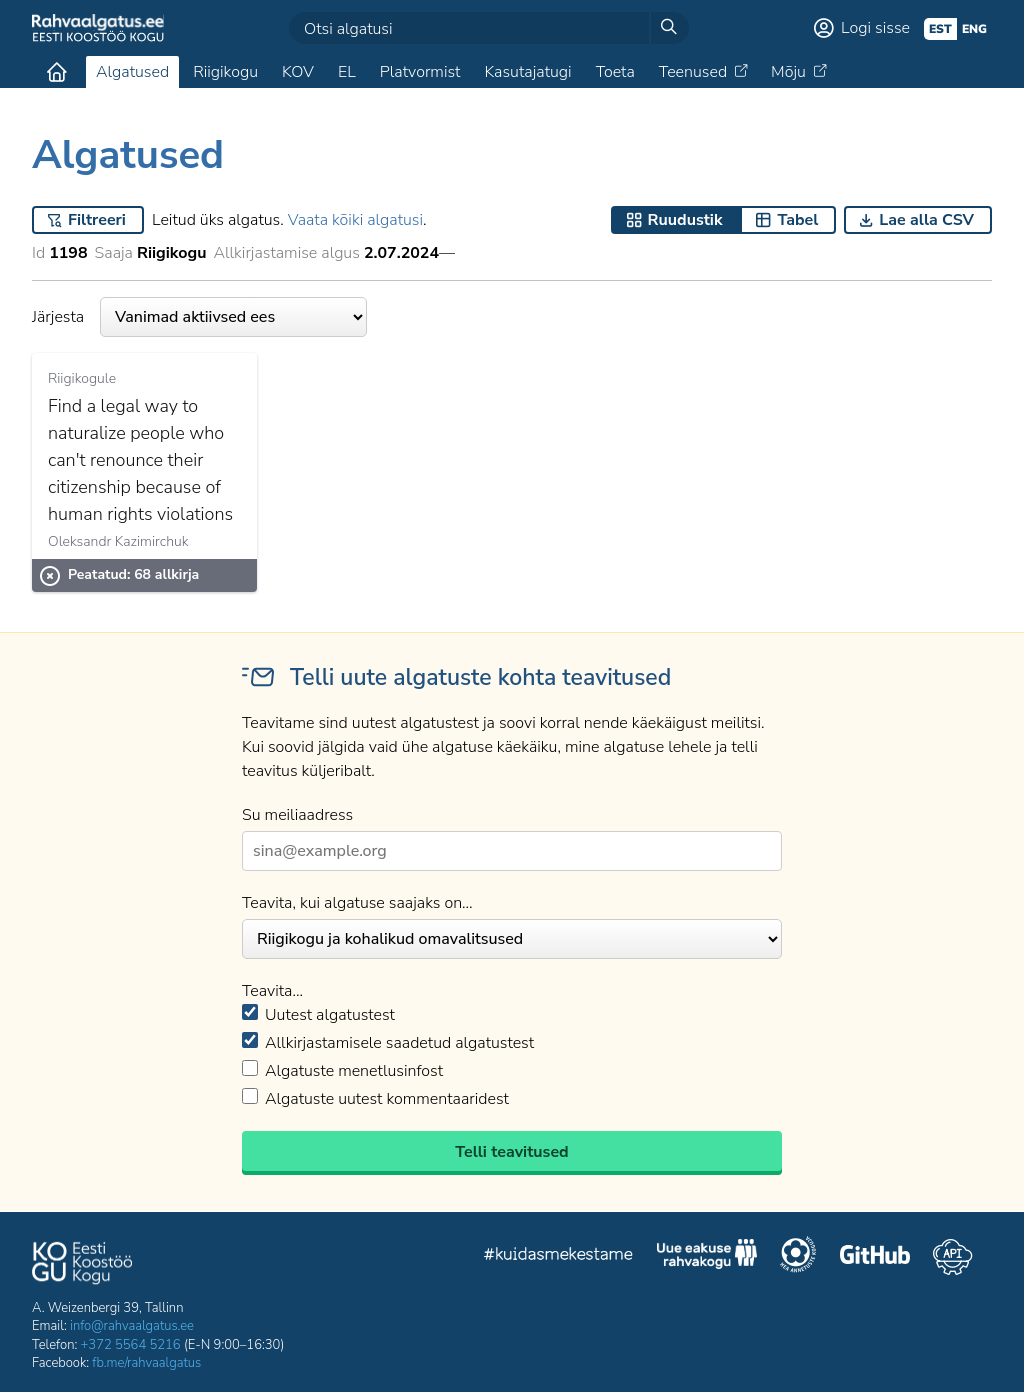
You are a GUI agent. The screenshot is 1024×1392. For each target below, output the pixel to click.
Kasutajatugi (527, 72)
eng (974, 29)
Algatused (132, 72)
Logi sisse (875, 28)
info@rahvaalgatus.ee (132, 1326)
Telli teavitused (511, 1152)
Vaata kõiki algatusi (355, 220)
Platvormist (420, 72)
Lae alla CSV (926, 220)
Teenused (693, 72)
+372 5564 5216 (131, 1345)
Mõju (788, 72)
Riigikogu (225, 72)
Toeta (615, 72)
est (940, 29)
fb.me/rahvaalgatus (146, 1363)
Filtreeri (97, 220)
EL (347, 72)
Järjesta (199, 317)
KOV (298, 72)
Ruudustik (685, 220)
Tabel (797, 220)
